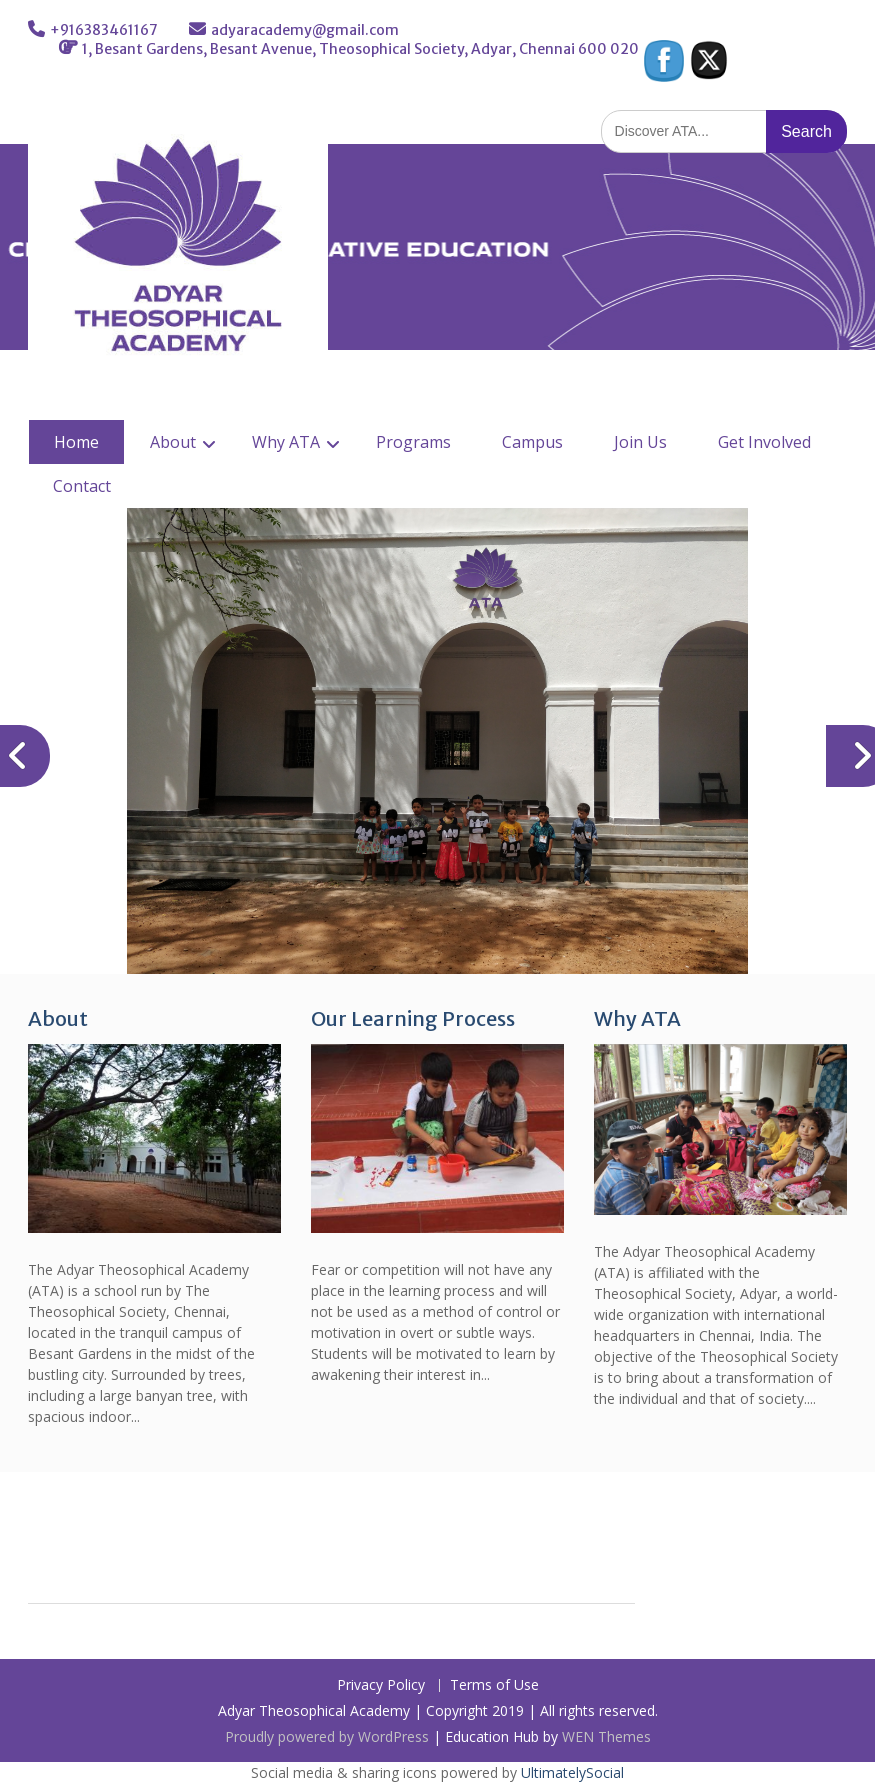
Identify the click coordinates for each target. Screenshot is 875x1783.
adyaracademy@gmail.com (305, 30)
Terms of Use (494, 1685)
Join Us (640, 442)
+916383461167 (104, 30)
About (173, 442)
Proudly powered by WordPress (327, 1736)
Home (76, 442)
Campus (532, 442)
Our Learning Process (413, 1018)
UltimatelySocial (572, 1772)
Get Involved (764, 442)
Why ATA (286, 442)
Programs (413, 442)
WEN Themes (606, 1736)
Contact (82, 486)
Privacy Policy (381, 1685)
